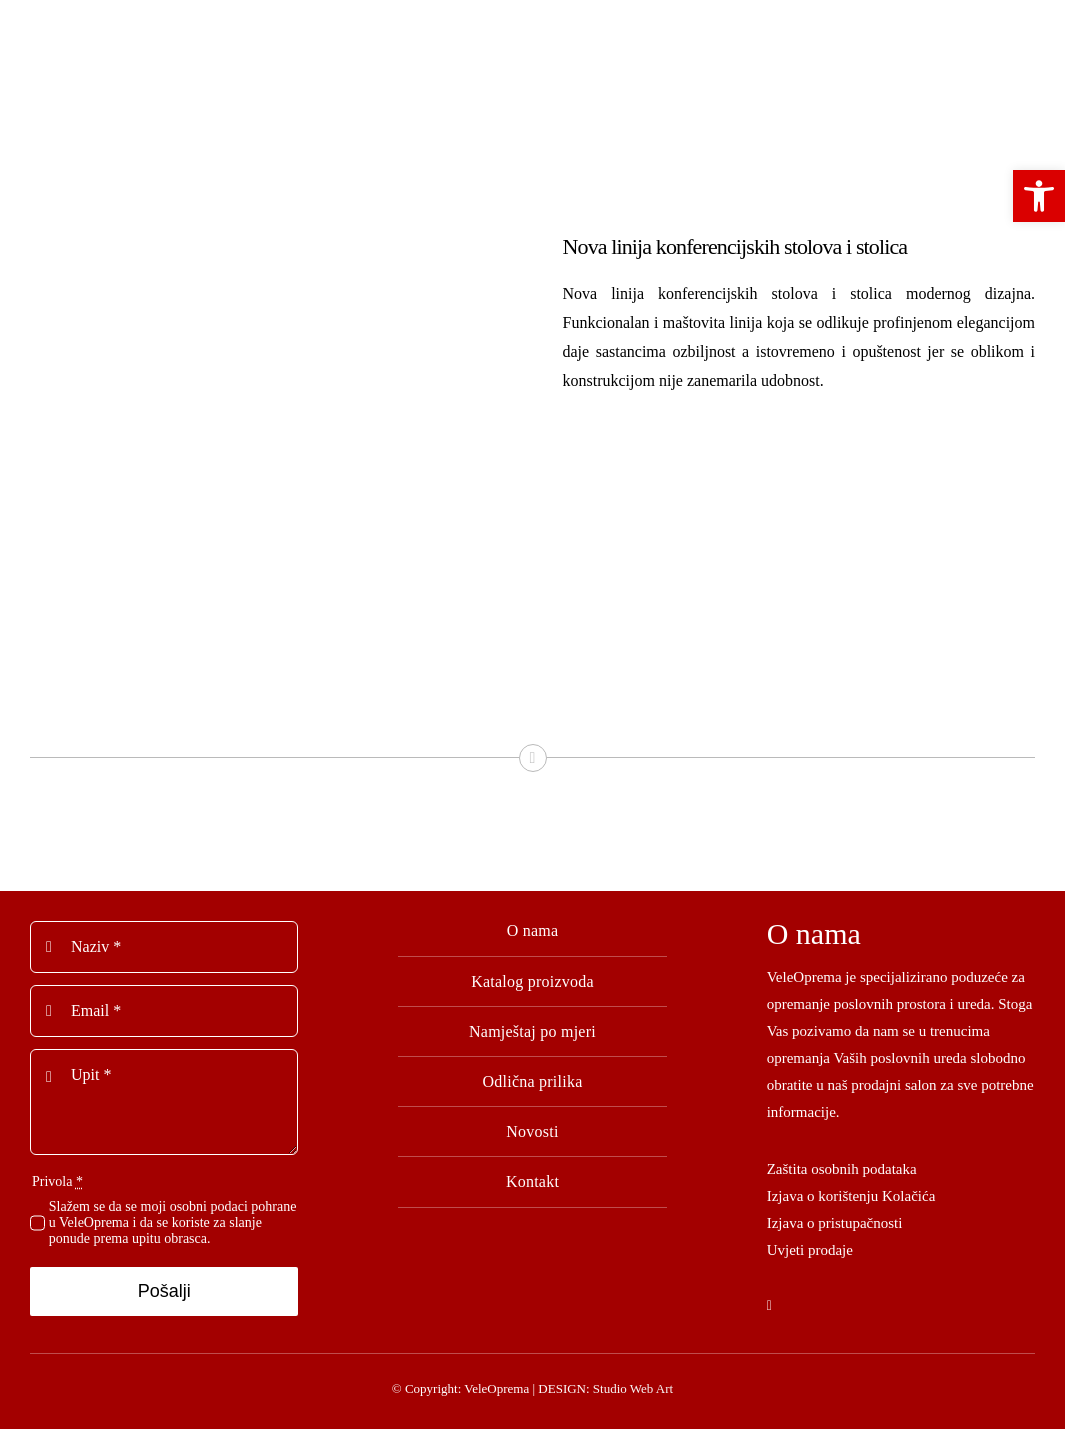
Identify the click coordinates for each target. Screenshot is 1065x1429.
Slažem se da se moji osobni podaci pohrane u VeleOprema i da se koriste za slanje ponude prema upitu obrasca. (173, 1222)
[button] (1039, 196)
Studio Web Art (633, 1388)
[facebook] (769, 1306)
